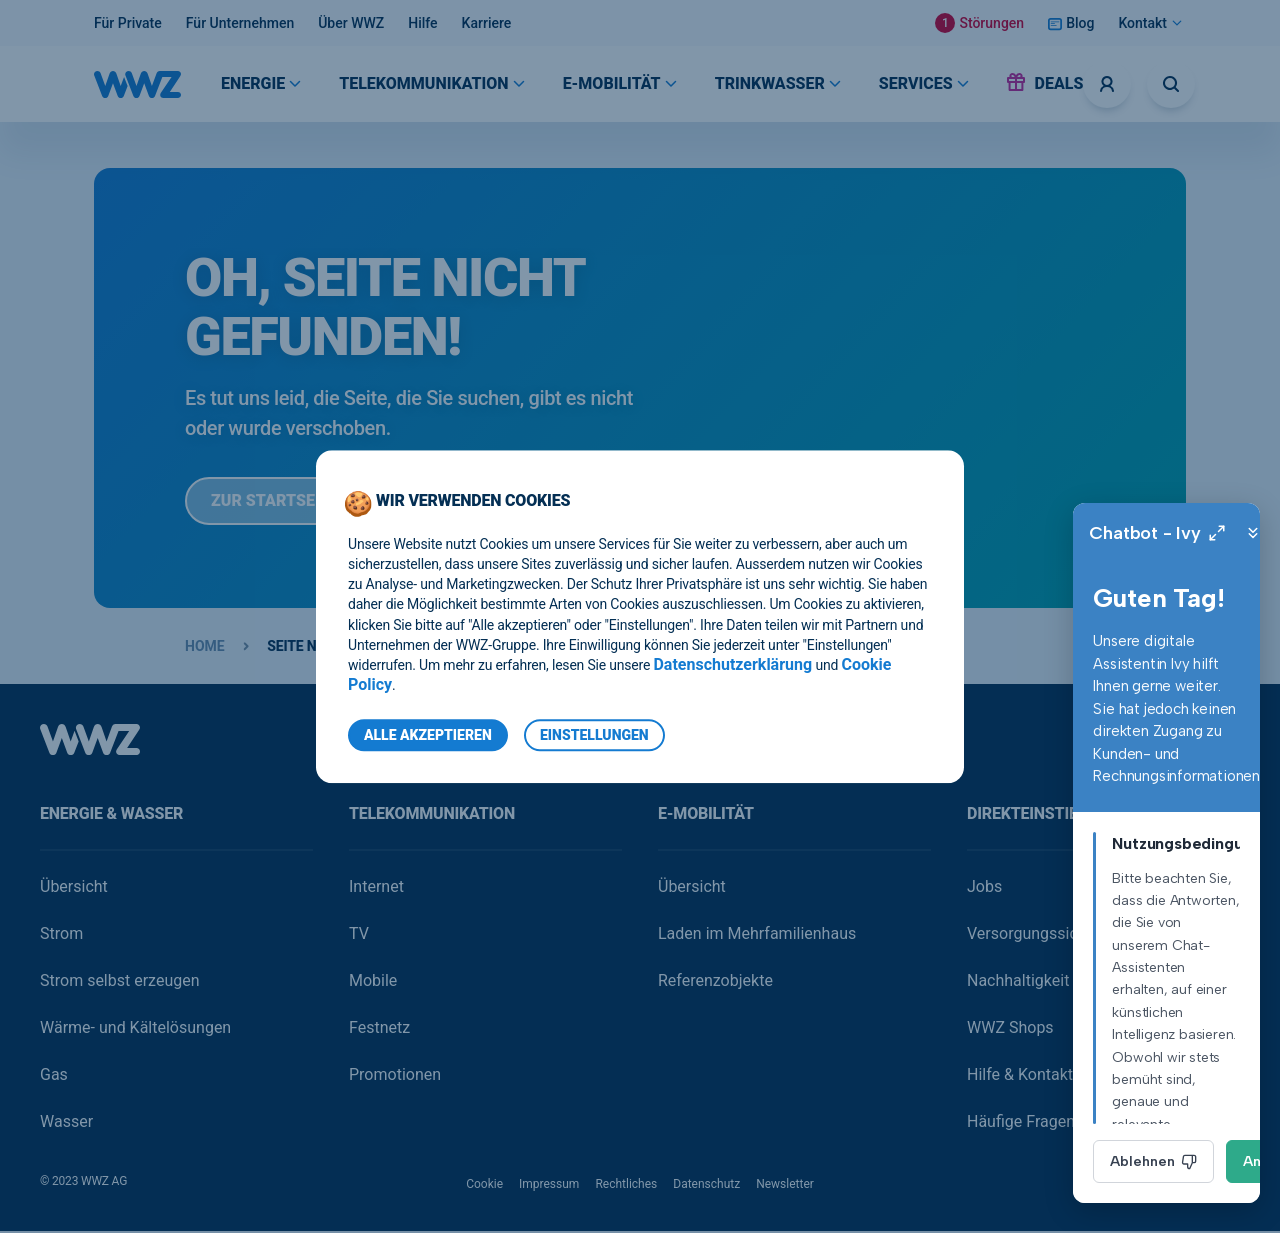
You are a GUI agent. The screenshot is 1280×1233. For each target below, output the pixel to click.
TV (359, 935)
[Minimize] (1192, 533)
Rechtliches (626, 1186)
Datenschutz (706, 1186)
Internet (376, 888)
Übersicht (74, 888)
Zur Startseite (288, 502)
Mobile (373, 982)
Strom (61, 935)
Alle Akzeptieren (428, 735)
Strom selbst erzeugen (120, 982)
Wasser (66, 1123)
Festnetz (379, 1029)
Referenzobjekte (715, 982)
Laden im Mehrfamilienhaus (757, 935)
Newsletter (785, 1186)
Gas (54, 1076)
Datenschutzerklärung (732, 664)
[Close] (1228, 533)
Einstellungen (594, 735)
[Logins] (1107, 84)
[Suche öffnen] (1171, 84)
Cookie (484, 1186)
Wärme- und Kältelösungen (135, 1029)
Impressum (549, 1186)
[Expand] (1156, 533)
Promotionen (395, 1076)
